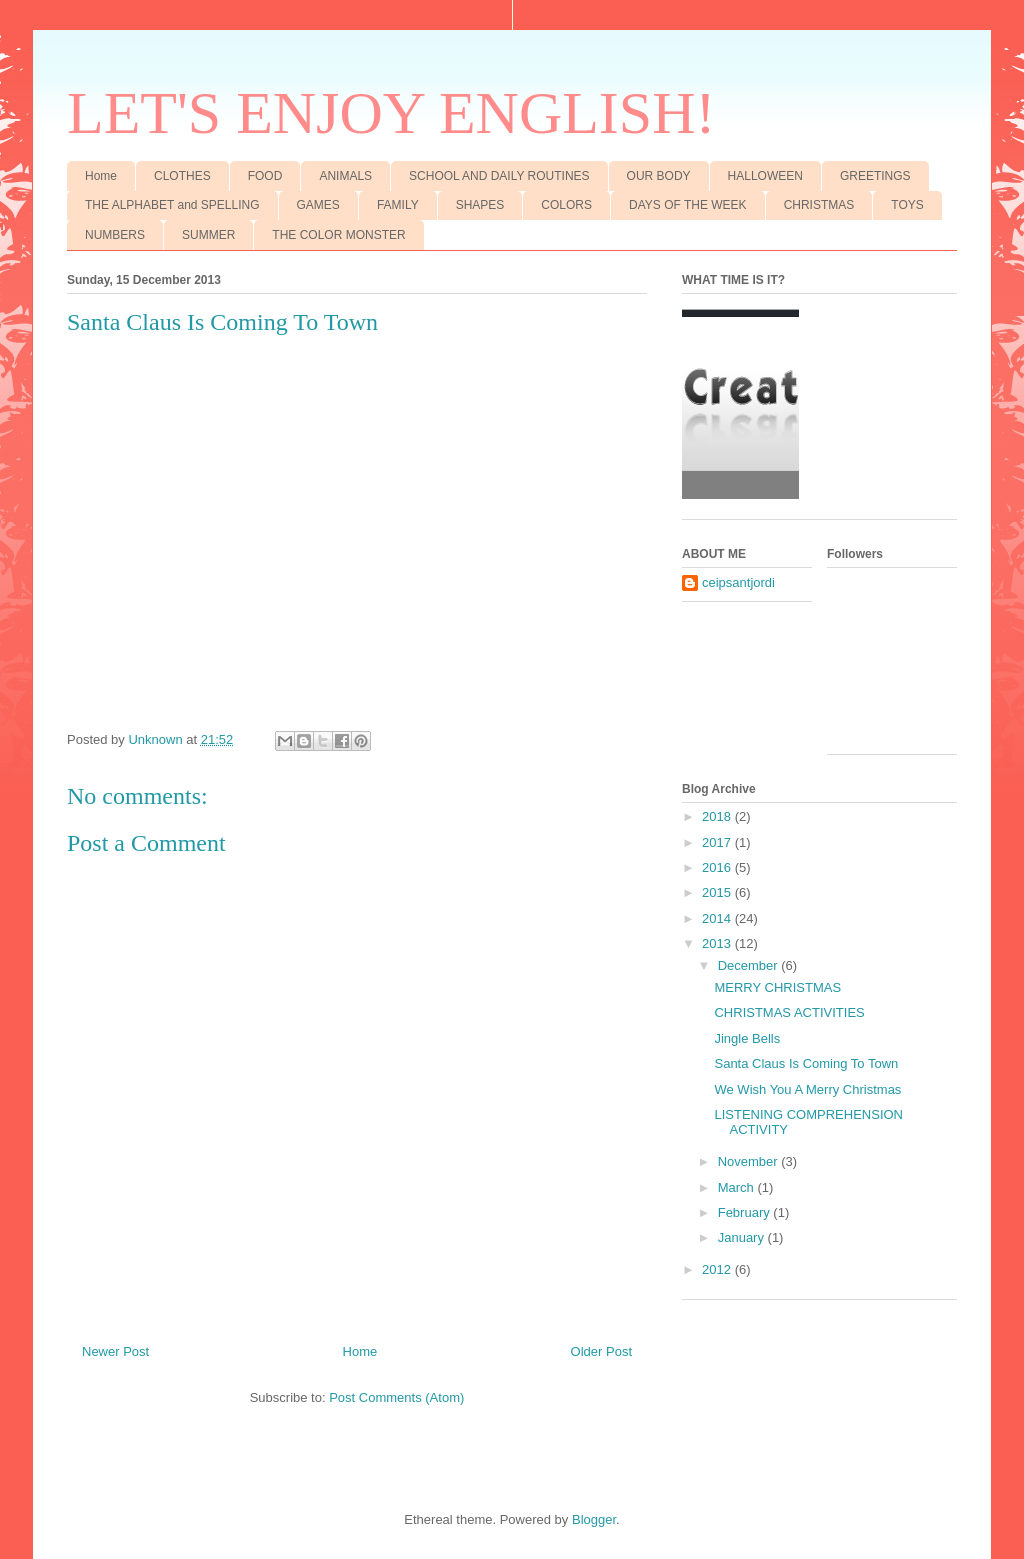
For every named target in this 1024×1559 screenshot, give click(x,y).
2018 (718, 816)
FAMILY (398, 205)
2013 (718, 943)
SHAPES (480, 205)
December (750, 965)
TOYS (907, 205)
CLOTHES (182, 176)
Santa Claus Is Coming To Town (806, 1063)
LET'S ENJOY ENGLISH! (391, 113)
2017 (718, 842)
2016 (718, 867)
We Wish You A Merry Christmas (807, 1089)
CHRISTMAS (819, 205)
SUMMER (208, 235)
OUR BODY (659, 176)
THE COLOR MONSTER (338, 235)
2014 (718, 918)
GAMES (318, 205)
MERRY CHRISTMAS (777, 987)
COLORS (566, 205)
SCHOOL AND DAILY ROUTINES (499, 176)
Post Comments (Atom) (396, 1397)
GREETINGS (875, 176)
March (738, 1187)
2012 (718, 1269)
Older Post (601, 1351)
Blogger (594, 1519)
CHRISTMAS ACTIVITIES (789, 1012)
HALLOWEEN (765, 176)
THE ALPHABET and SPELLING (172, 205)
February (746, 1212)
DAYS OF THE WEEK (688, 205)
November (750, 1161)
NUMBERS (115, 235)
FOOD (265, 176)
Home (101, 176)
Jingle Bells (747, 1038)
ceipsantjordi (738, 582)
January (743, 1237)
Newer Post (115, 1351)
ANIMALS (345, 176)
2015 (718, 892)
